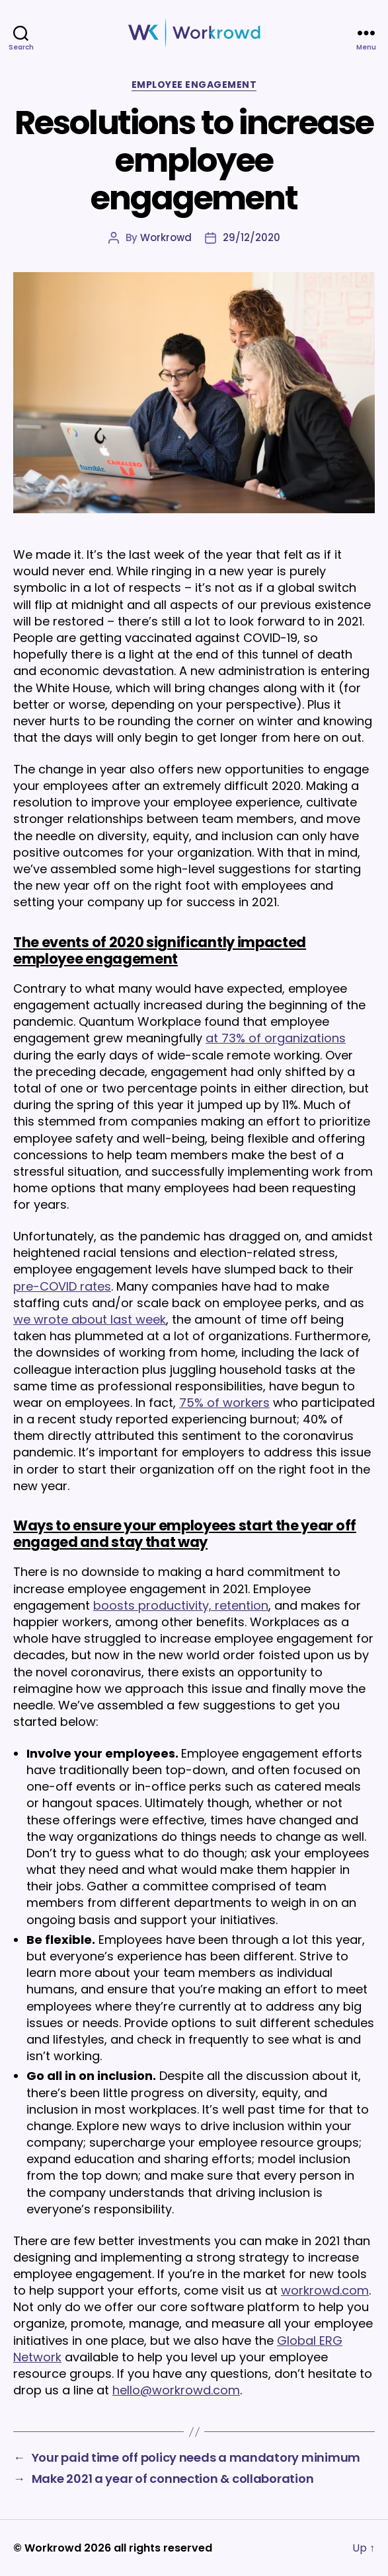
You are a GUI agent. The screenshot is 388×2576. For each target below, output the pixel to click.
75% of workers (224, 1402)
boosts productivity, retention (180, 1605)
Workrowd (166, 237)
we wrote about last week (89, 1319)
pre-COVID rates (62, 1286)
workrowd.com (325, 2290)
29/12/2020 (251, 237)
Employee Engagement (194, 85)
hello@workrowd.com (176, 2390)
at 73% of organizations (276, 1038)
